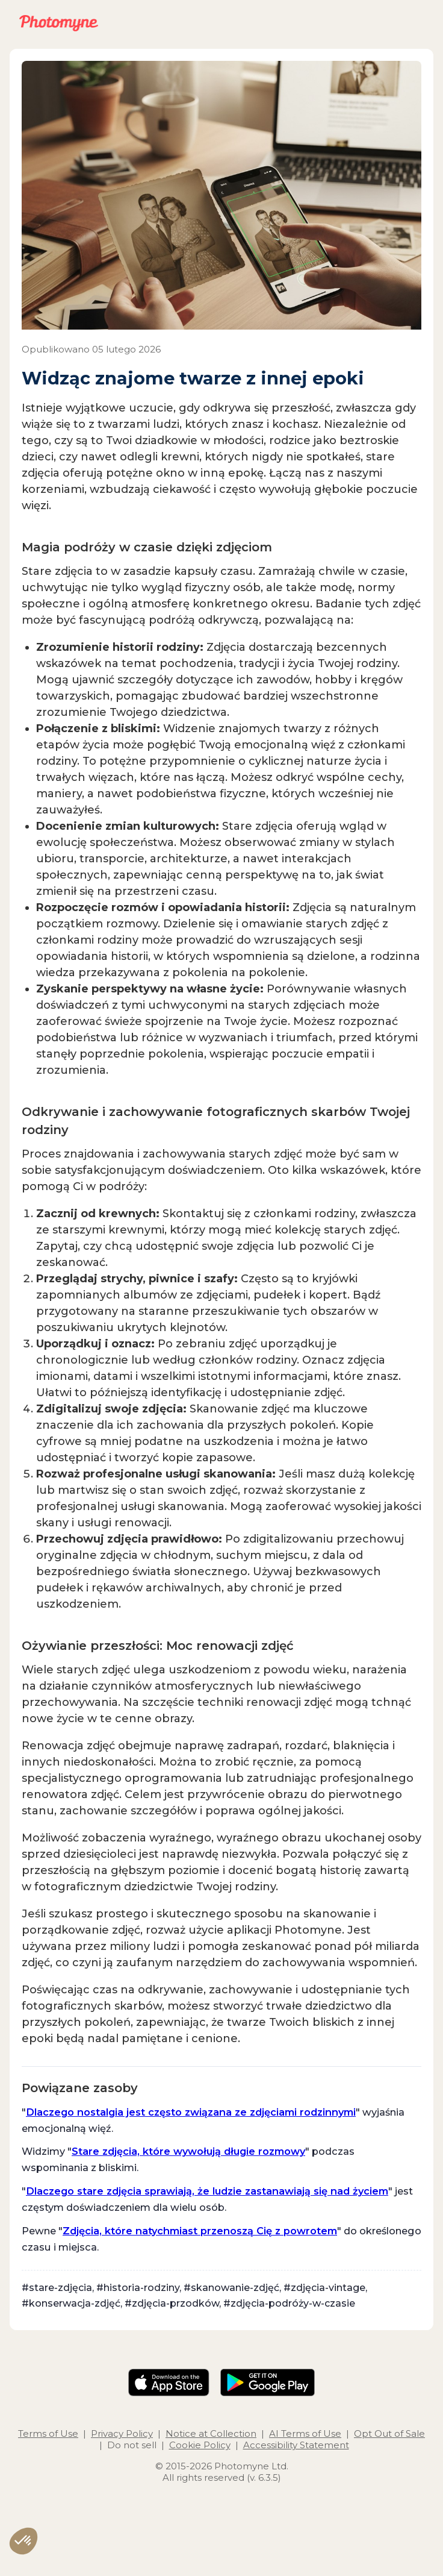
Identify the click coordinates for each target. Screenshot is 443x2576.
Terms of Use (48, 2433)
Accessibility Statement (296, 2445)
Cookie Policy (200, 2445)
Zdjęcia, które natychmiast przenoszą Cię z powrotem (200, 2231)
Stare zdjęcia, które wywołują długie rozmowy (188, 2151)
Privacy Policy (122, 2433)
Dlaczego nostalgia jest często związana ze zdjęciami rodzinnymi (191, 2112)
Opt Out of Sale (389, 2433)
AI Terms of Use (305, 2433)
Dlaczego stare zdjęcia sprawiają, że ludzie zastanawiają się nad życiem (207, 2191)
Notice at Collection (211, 2433)
